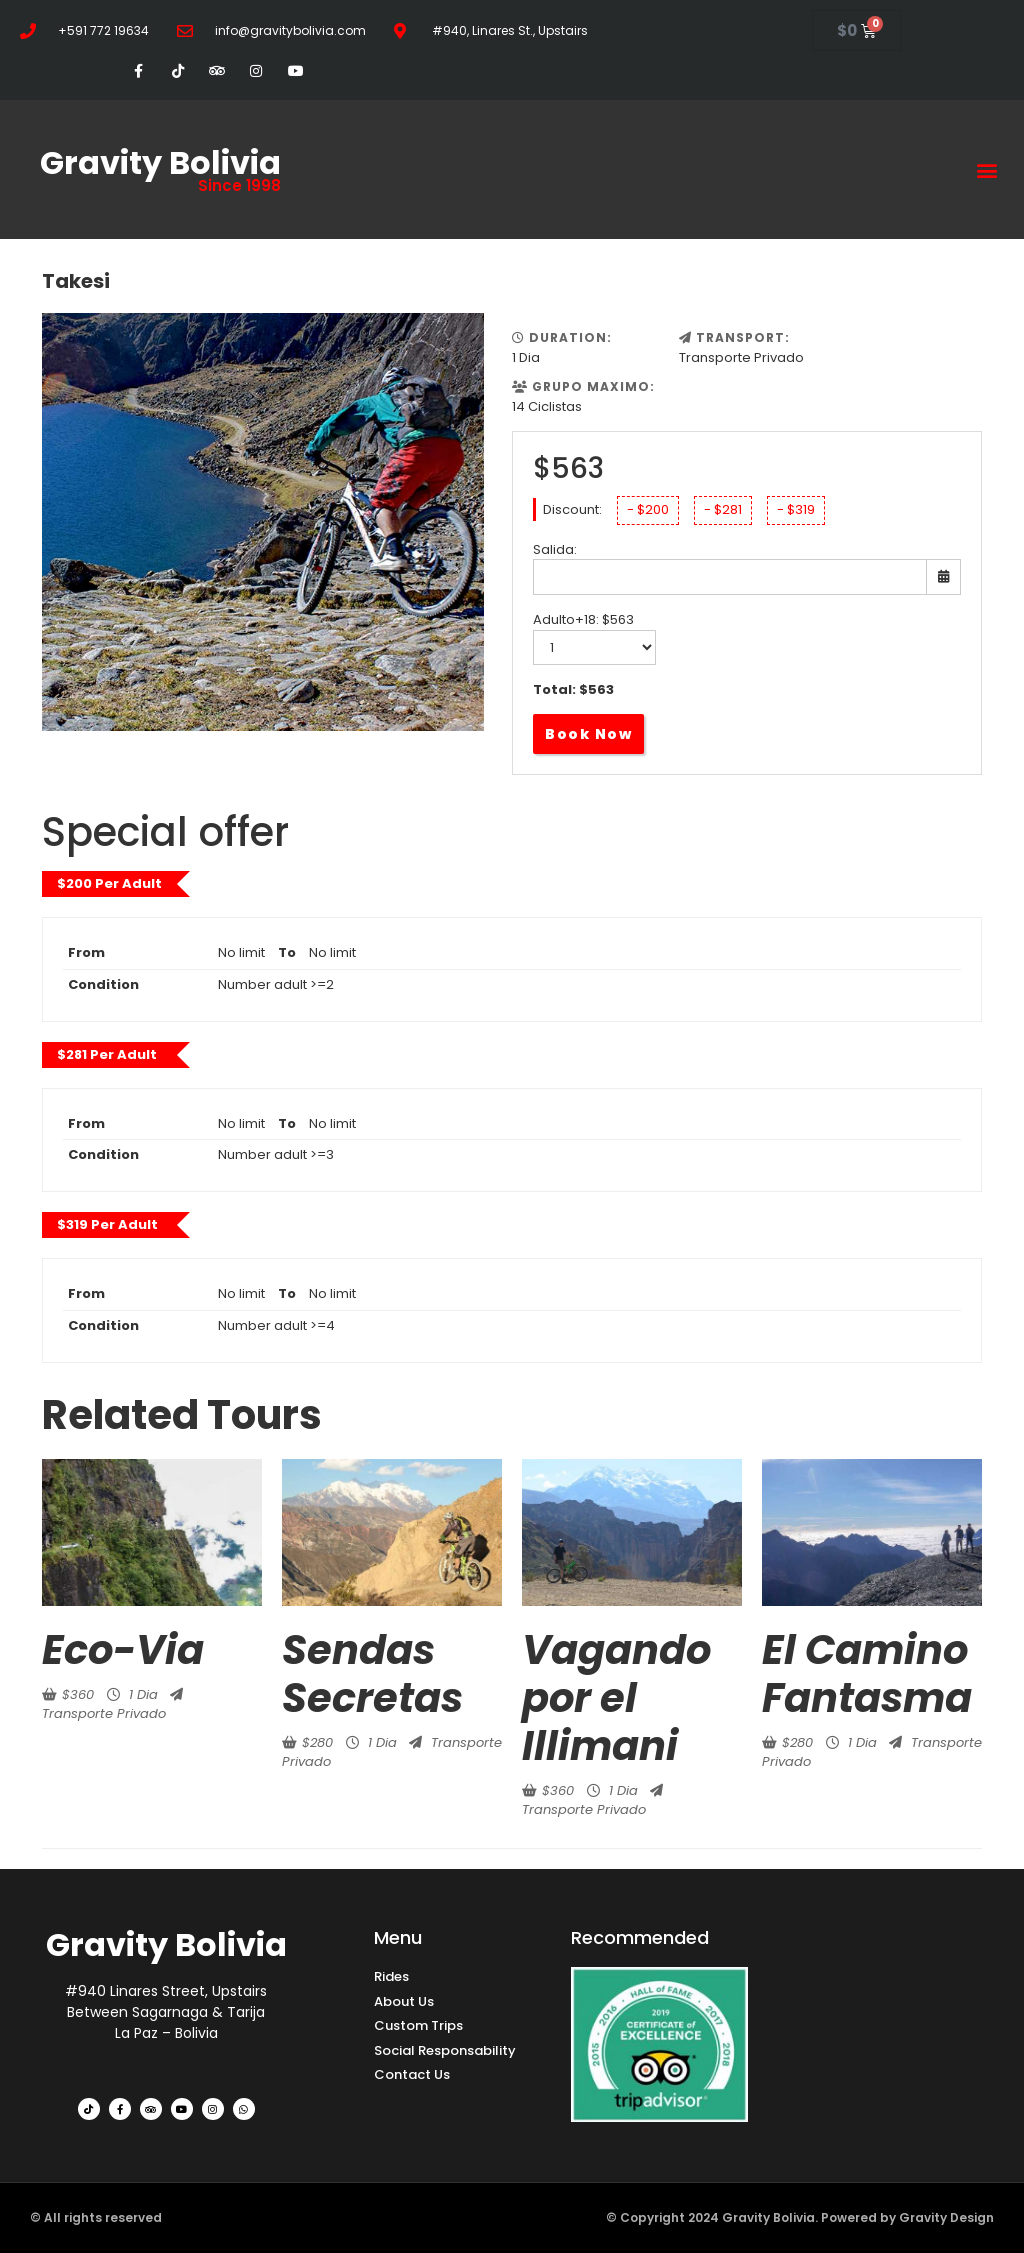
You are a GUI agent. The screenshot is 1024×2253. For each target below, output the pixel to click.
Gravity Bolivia (160, 162)
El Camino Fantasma (867, 1674)
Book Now (588, 734)
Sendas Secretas (372, 1674)
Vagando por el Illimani (616, 1698)
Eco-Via (123, 1650)
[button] (987, 169)
